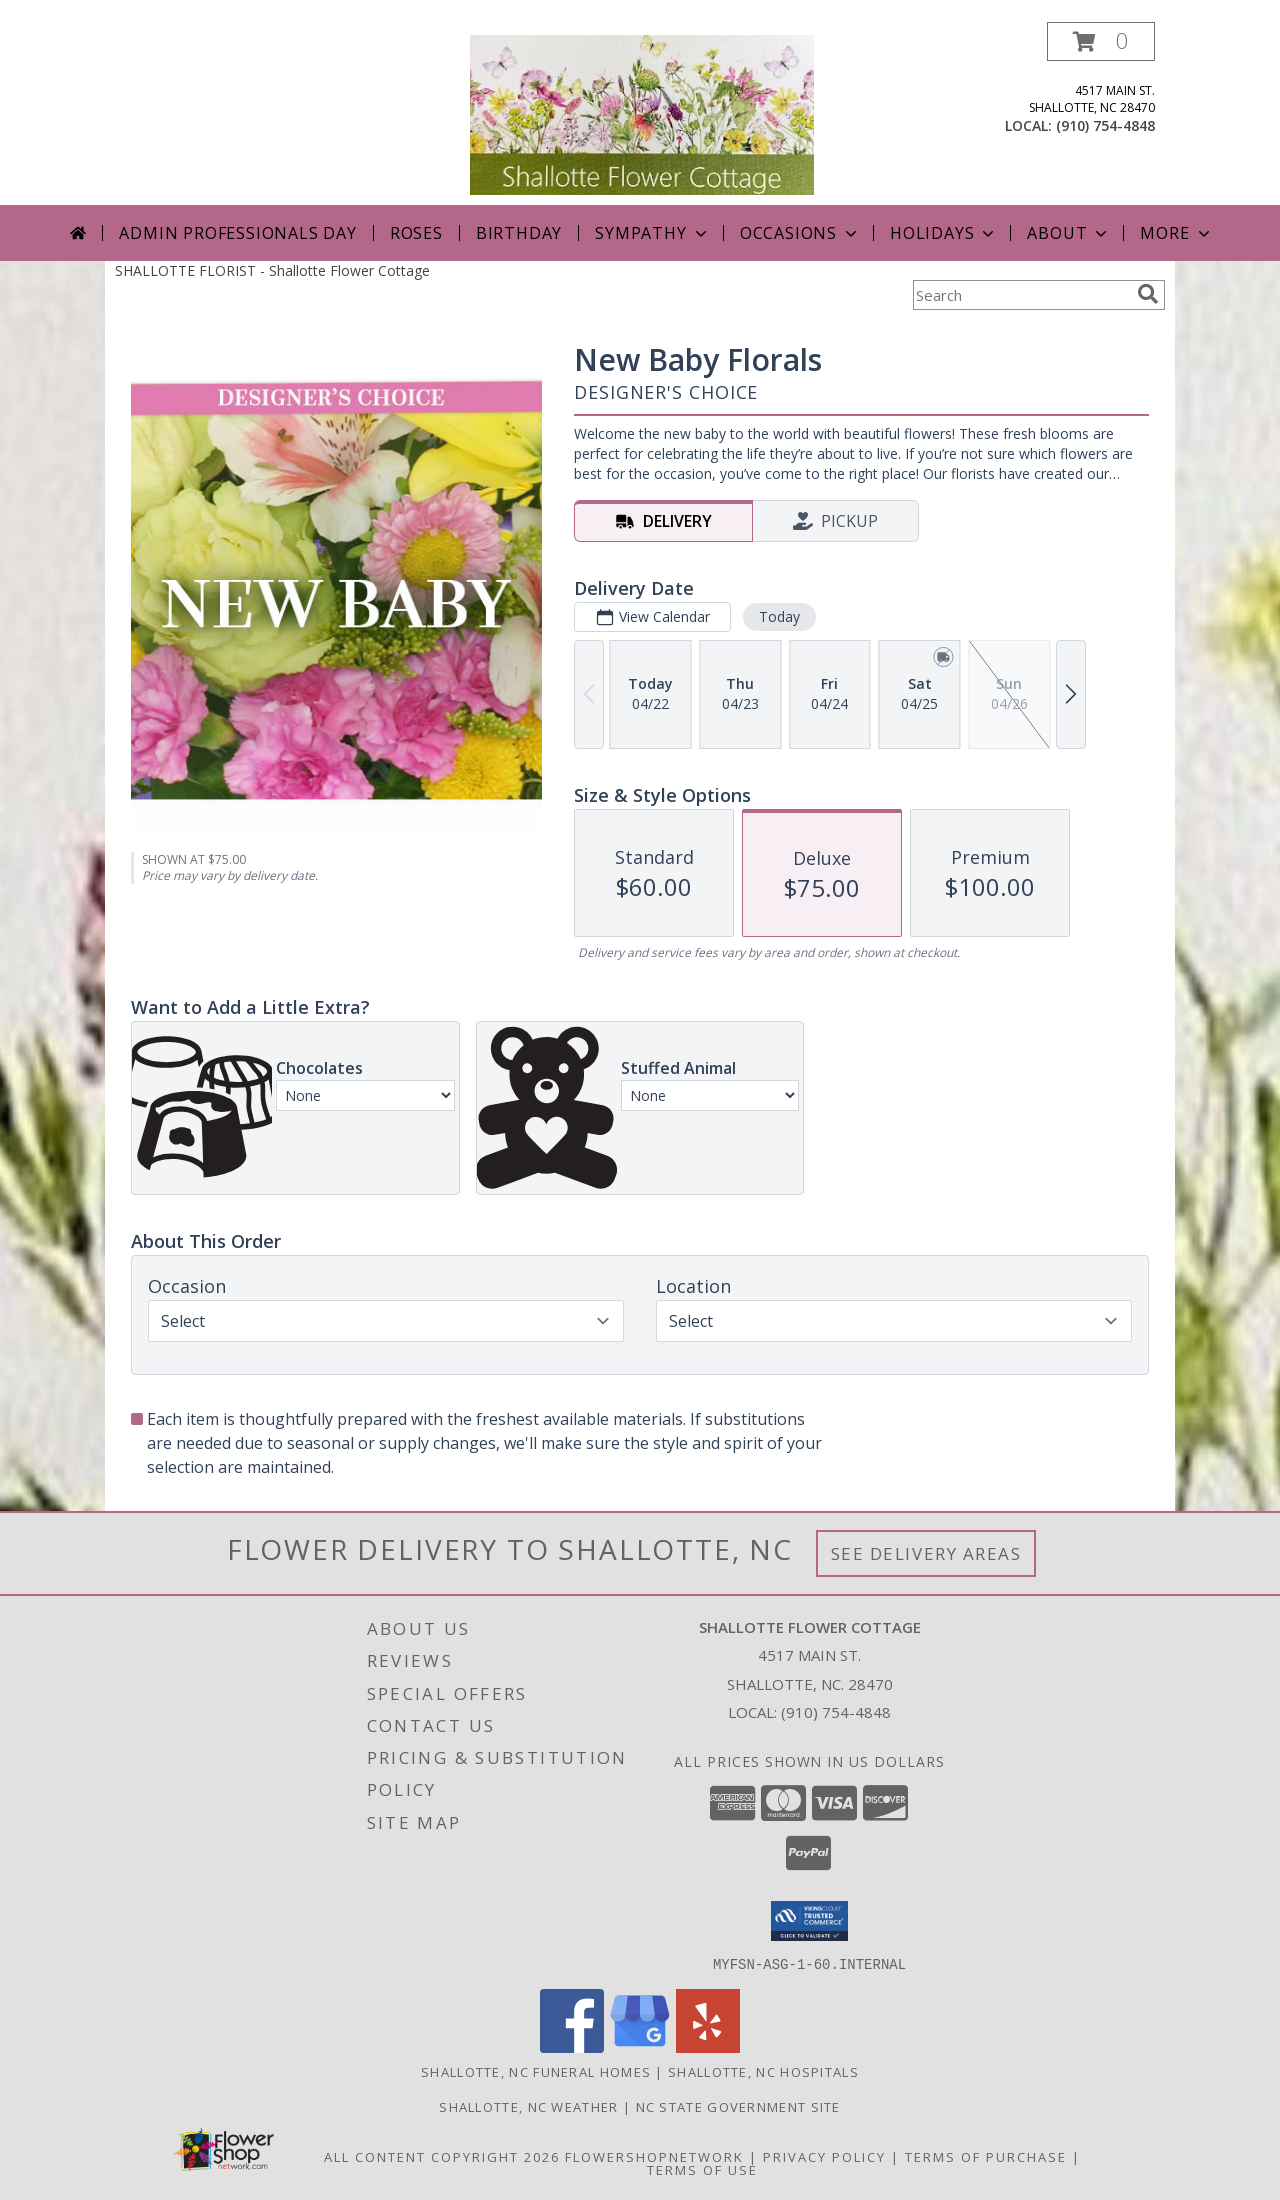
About (1069, 233)
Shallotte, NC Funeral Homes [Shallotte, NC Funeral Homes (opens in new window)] (536, 2071)
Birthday (519, 233)
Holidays (944, 233)
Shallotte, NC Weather (528, 2106)
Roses (416, 233)
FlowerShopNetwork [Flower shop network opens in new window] (654, 2156)
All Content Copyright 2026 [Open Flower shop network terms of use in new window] (442, 2156)
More (1176, 233)
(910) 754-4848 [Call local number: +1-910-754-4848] (1105, 125)
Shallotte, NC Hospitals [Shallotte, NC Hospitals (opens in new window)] (763, 2071)
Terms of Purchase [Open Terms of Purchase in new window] (986, 2156)
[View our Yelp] (708, 2046)
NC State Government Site (738, 2106)
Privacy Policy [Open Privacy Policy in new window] (824, 2156)
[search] (1148, 294)
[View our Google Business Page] (640, 2046)
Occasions (800, 233)
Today (779, 616)
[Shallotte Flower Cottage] (642, 113)
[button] (1101, 41)
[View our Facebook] (572, 2046)
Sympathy (652, 233)
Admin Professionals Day (237, 233)
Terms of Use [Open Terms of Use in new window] (702, 2169)
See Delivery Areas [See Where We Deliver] (926, 1553)
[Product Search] (1021, 295)
